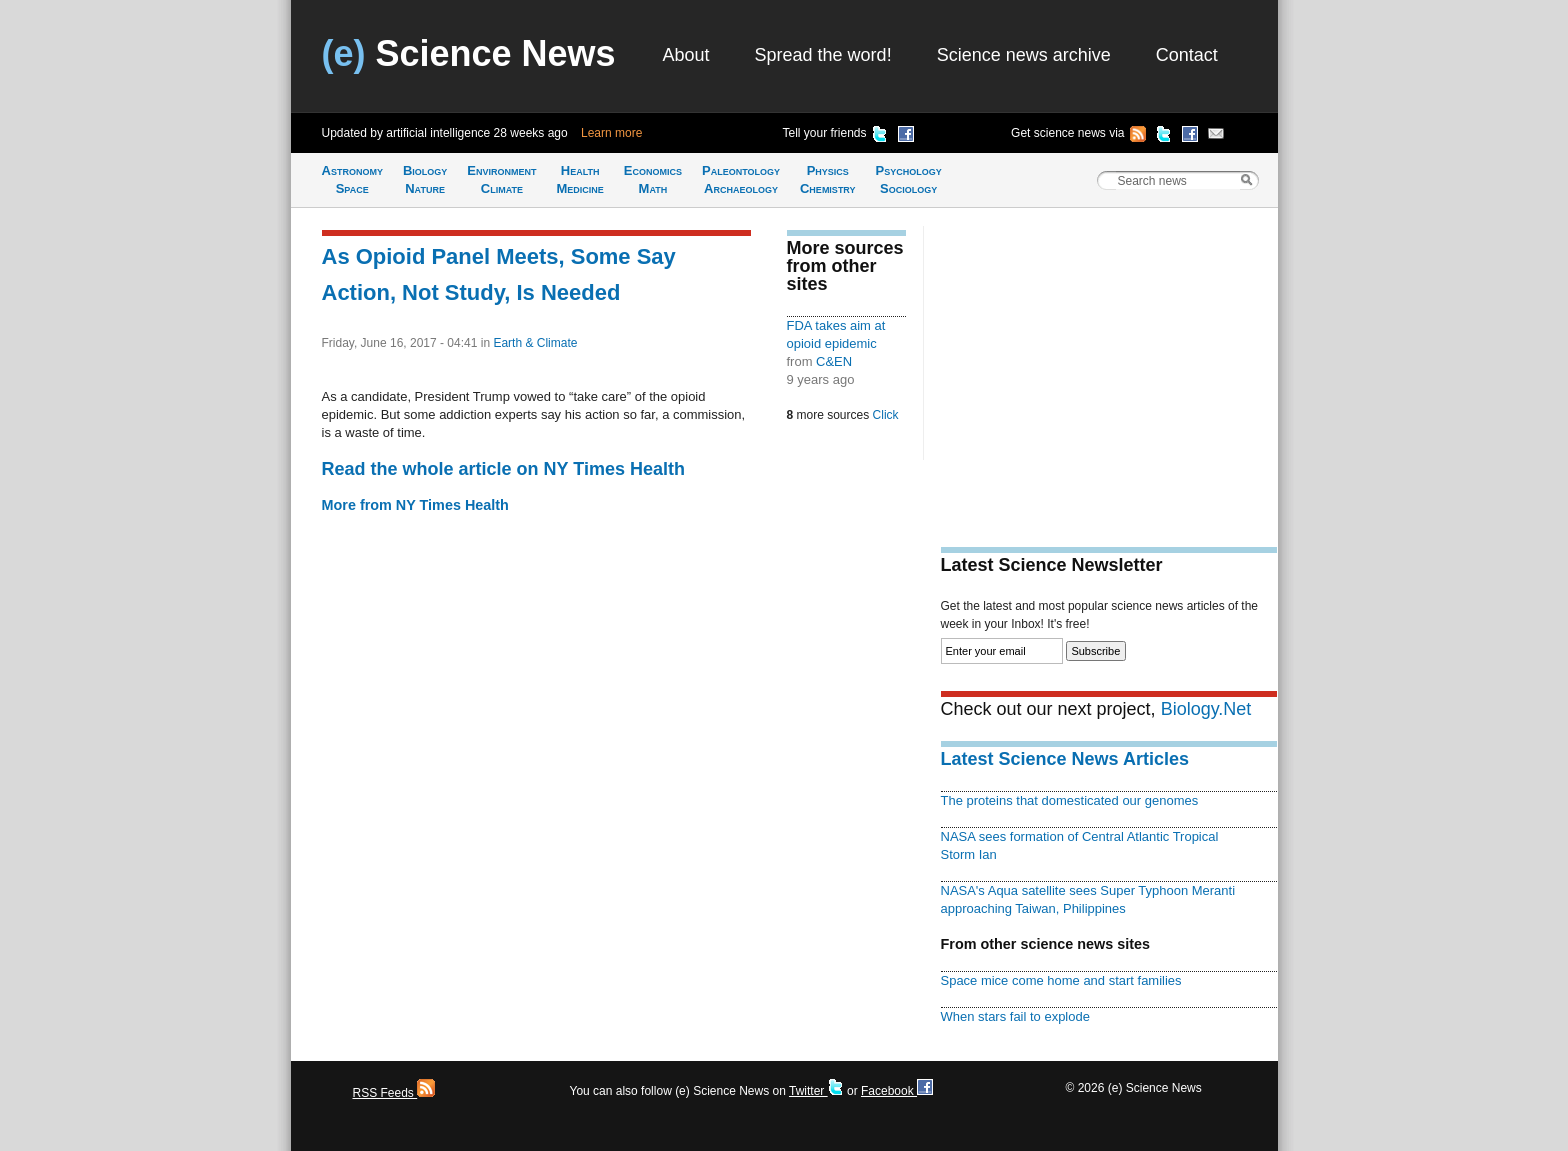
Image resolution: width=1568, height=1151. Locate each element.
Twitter (816, 1091)
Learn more (611, 133)
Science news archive (1024, 55)
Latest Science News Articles (1065, 759)
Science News (469, 53)
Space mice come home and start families (1061, 980)
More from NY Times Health (415, 505)
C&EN (834, 361)
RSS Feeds (394, 1093)
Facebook (897, 1091)
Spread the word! (823, 55)
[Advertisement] (1109, 366)
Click (886, 415)
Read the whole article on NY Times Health (503, 469)
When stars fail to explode (1015, 1016)
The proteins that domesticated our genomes (1070, 800)
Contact (1187, 55)
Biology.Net (1206, 709)
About (686, 55)
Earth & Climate (535, 343)
